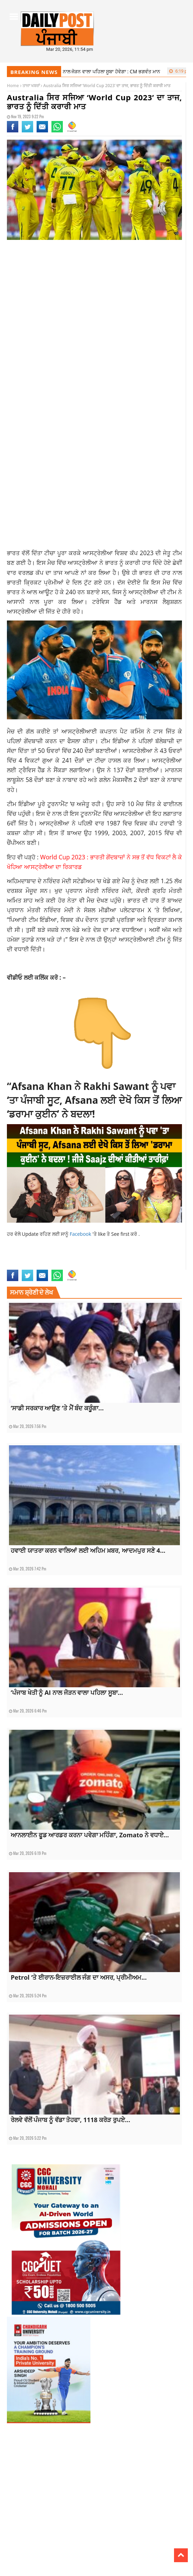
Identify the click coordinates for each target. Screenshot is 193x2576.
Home (13, 85)
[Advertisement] (94, 300)
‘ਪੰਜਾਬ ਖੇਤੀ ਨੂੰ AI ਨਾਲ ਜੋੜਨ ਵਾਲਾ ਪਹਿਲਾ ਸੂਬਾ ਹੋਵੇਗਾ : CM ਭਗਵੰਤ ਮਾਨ (90, 71)
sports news (81, 1265)
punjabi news (56, 1265)
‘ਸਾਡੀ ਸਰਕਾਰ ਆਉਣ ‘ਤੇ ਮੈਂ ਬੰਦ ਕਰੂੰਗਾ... (57, 1408)
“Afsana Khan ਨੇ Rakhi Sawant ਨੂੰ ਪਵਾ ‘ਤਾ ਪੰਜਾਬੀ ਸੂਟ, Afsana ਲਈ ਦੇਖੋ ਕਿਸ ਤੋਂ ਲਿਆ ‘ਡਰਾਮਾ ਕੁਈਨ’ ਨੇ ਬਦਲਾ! (94, 1100)
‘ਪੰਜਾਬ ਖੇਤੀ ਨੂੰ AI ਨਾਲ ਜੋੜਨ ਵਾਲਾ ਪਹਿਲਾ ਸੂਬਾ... (67, 1692)
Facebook (81, 1234)
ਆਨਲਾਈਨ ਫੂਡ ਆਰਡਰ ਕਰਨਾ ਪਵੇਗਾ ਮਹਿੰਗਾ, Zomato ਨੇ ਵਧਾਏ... (90, 1835)
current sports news (96, 1258)
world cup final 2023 (160, 1265)
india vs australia (134, 1258)
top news (102, 1265)
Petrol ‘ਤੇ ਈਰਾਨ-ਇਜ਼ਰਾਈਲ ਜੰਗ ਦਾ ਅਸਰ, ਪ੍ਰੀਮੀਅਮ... (79, 1977)
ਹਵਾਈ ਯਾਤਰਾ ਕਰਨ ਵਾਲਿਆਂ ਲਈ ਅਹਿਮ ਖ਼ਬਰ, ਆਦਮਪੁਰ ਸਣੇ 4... (88, 1550)
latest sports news (24, 1265)
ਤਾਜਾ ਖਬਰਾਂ (31, 85)
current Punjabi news (54, 1258)
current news (19, 1258)
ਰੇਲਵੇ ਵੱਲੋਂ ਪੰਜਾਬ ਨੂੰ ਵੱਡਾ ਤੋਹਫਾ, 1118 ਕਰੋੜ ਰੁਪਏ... (70, 2120)
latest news (163, 1258)
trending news (125, 1265)
